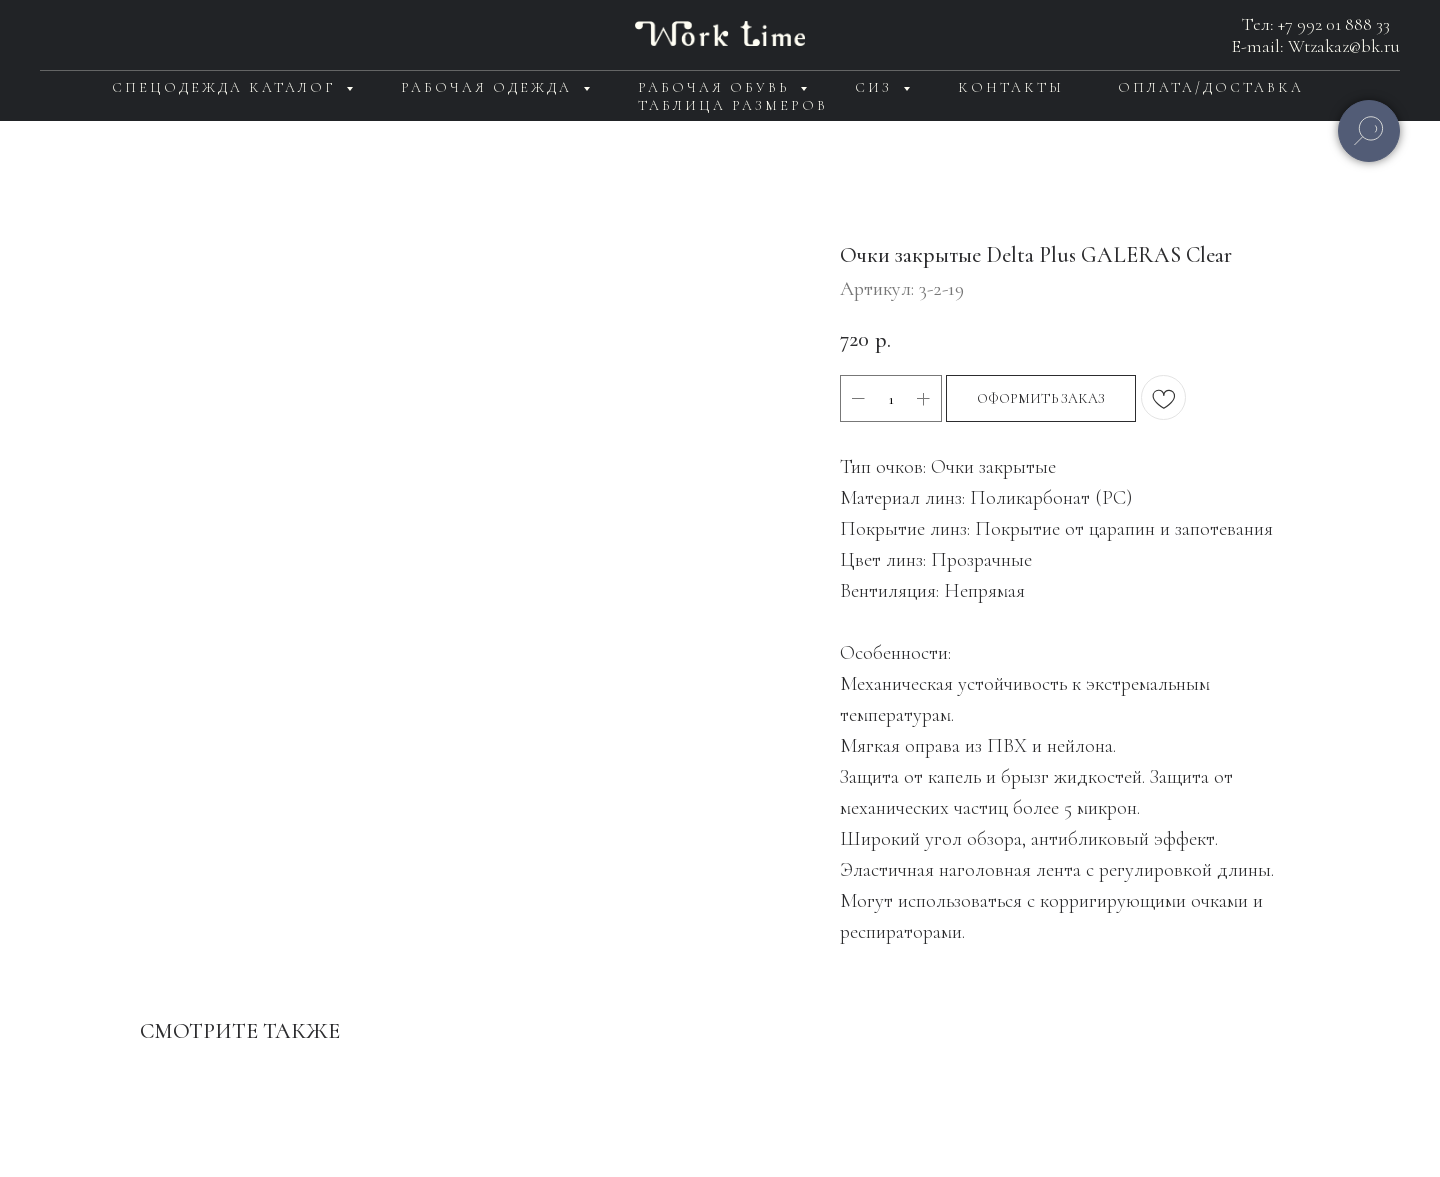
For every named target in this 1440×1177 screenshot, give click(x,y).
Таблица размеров (733, 105)
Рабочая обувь (716, 87)
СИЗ (876, 87)
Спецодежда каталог (226, 87)
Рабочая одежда (489, 87)
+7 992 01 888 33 (1334, 24)
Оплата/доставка (1211, 87)
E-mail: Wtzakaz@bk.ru (1316, 46)
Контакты (1011, 87)
